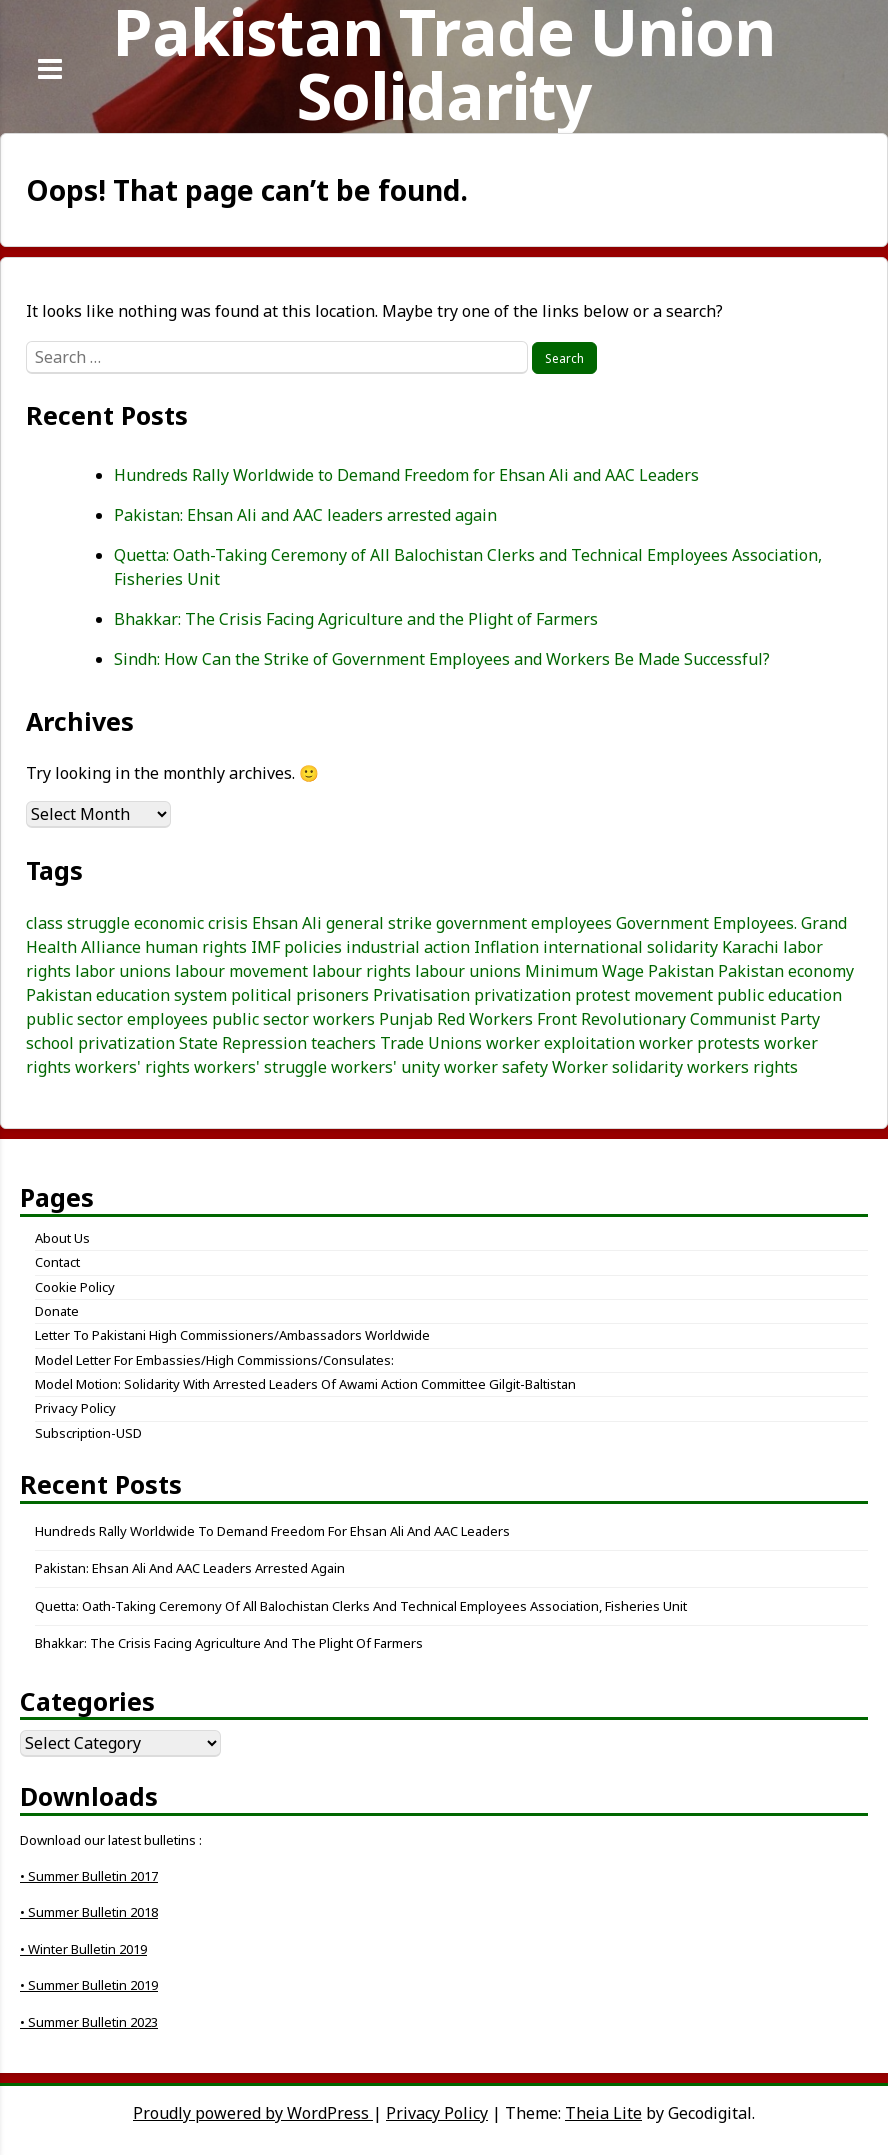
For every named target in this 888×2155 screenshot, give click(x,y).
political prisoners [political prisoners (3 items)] (300, 995)
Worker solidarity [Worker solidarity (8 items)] (617, 1067)
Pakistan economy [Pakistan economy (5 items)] (786, 971)
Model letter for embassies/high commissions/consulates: (214, 1360)
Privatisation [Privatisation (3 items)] (421, 995)
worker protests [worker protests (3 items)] (699, 1043)
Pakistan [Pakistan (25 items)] (681, 971)
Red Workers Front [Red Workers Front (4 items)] (507, 1019)
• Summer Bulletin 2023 (89, 2022)
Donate (57, 1311)
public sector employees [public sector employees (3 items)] (117, 1019)
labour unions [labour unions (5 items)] (468, 971)
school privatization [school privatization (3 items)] (100, 1043)
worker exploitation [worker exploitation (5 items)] (560, 1043)
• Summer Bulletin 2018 (89, 1912)
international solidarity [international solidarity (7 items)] (630, 947)
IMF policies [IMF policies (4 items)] (296, 947)
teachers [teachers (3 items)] (343, 1043)
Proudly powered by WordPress (253, 2113)
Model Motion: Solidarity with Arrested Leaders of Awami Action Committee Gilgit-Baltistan (305, 1384)
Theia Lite (603, 2113)
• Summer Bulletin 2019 (89, 1985)
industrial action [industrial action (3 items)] (408, 947)
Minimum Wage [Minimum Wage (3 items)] (584, 971)
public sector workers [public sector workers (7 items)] (293, 1019)
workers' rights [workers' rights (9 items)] (132, 1067)
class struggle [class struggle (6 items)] (78, 923)
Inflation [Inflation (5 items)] (506, 947)
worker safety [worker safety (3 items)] (496, 1067)
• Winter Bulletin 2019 (83, 1949)
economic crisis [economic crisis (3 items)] (191, 923)
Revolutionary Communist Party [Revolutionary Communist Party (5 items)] (700, 1019)
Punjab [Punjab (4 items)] (406, 1019)
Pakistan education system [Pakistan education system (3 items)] (126, 995)
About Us (62, 1238)
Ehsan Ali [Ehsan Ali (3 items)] (287, 923)
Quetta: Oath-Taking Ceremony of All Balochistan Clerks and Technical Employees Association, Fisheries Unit (361, 1606)
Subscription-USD (88, 1433)
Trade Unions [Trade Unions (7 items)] (431, 1043)
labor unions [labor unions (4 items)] (123, 971)
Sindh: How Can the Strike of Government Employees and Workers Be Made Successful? (442, 659)
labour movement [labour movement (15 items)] (241, 971)
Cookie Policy (75, 1287)
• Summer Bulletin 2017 (89, 1876)
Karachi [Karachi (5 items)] (750, 947)
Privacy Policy (75, 1408)
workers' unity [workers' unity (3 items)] (385, 1067)
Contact (57, 1262)
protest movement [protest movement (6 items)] (644, 995)
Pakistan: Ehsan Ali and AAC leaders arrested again (305, 515)
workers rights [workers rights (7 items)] (742, 1067)
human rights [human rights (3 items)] (196, 947)
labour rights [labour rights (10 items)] (361, 971)
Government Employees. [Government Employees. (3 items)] (706, 923)
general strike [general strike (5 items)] (379, 923)
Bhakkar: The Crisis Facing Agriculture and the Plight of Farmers (356, 619)
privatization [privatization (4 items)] (522, 995)
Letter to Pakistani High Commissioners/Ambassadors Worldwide (232, 1335)
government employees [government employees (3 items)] (524, 923)
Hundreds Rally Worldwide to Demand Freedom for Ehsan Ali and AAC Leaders (406, 475)
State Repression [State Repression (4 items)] (243, 1043)
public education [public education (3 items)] (779, 995)
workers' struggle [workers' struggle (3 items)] (260, 1067)
